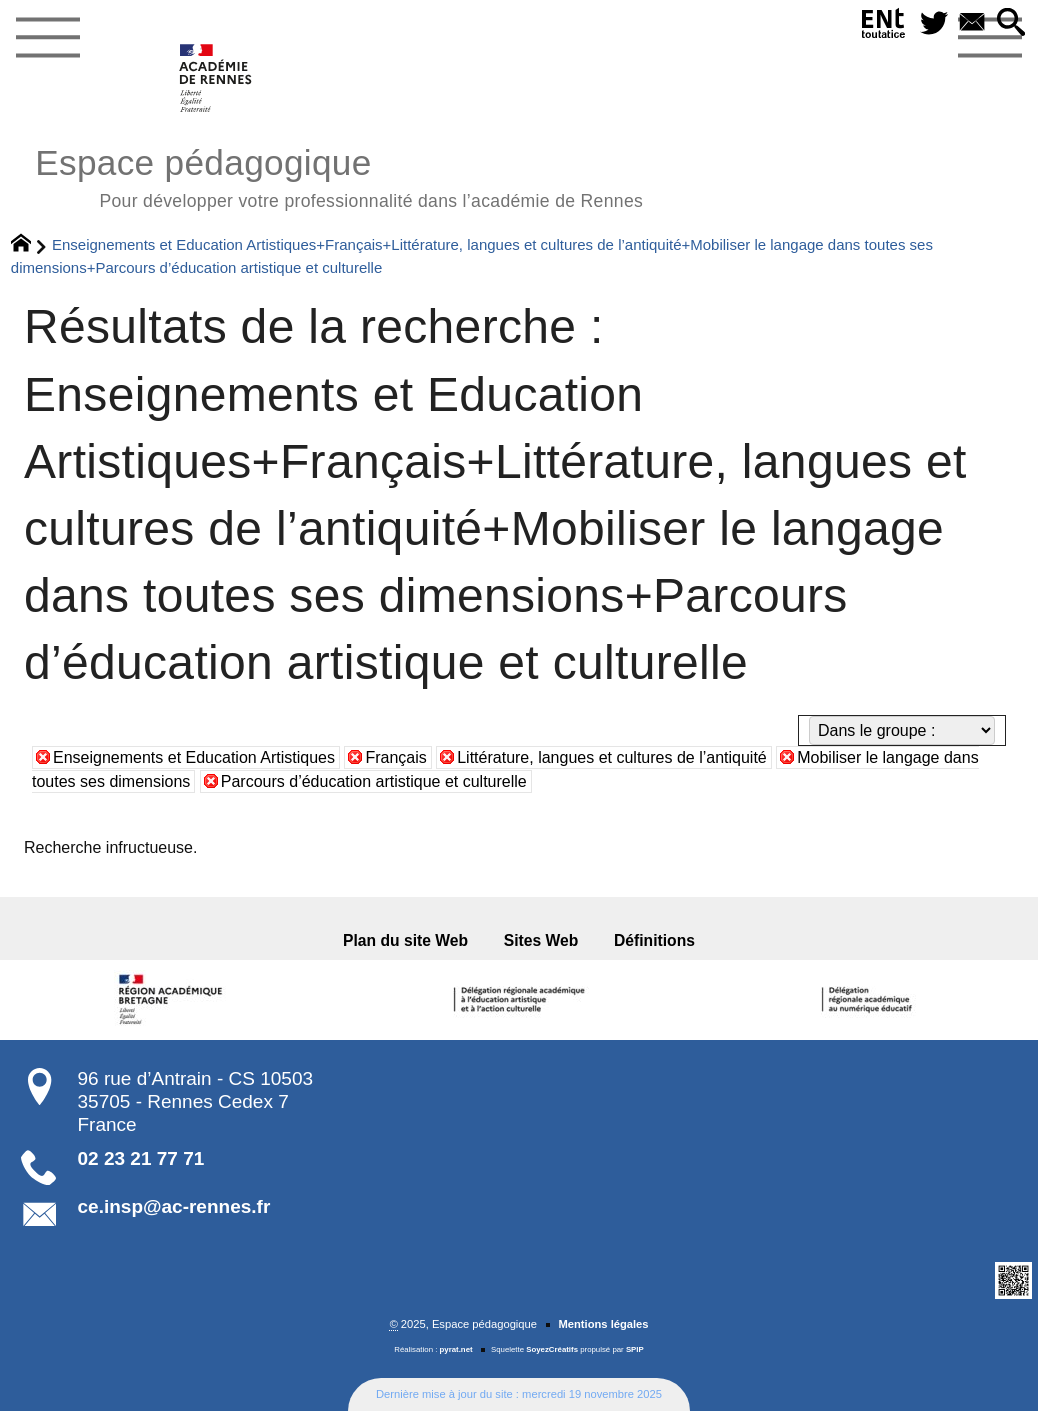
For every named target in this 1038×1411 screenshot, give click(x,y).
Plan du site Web (405, 940)
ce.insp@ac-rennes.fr (174, 1206)
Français (395, 757)
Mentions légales (603, 1324)
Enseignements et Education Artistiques (194, 757)
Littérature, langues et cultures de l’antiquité (612, 757)
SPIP (635, 1349)
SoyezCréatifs (552, 1349)
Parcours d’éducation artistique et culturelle (374, 781)
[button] (1010, 23)
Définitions (654, 940)
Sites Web (541, 940)
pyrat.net (456, 1349)
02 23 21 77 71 (141, 1158)
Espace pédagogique (339, 175)
